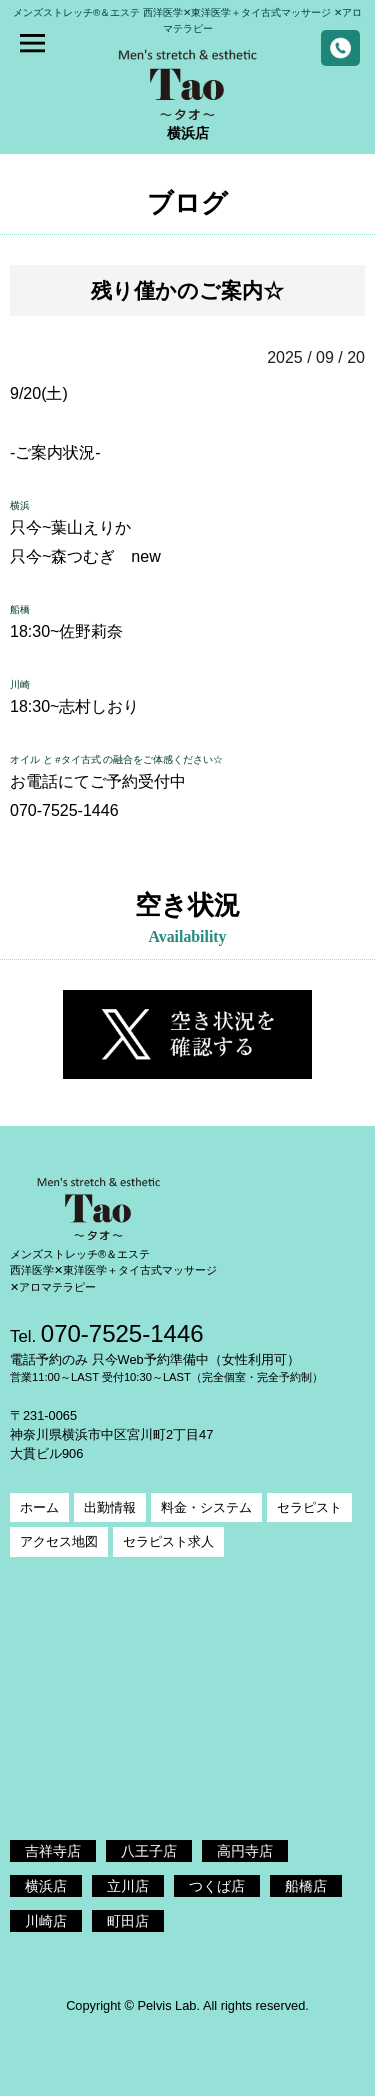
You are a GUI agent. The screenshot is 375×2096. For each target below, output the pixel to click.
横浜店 (46, 1886)
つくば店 (217, 1886)
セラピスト (309, 1507)
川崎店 (46, 1921)
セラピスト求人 (168, 1541)
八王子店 (149, 1851)
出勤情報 (110, 1507)
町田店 (128, 1921)
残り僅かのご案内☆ (187, 290)
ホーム (39, 1507)
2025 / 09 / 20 (316, 357)
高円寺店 (245, 1851)
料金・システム (206, 1507)
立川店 (128, 1886)
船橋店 (306, 1886)
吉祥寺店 (53, 1851)
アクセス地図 (59, 1541)
